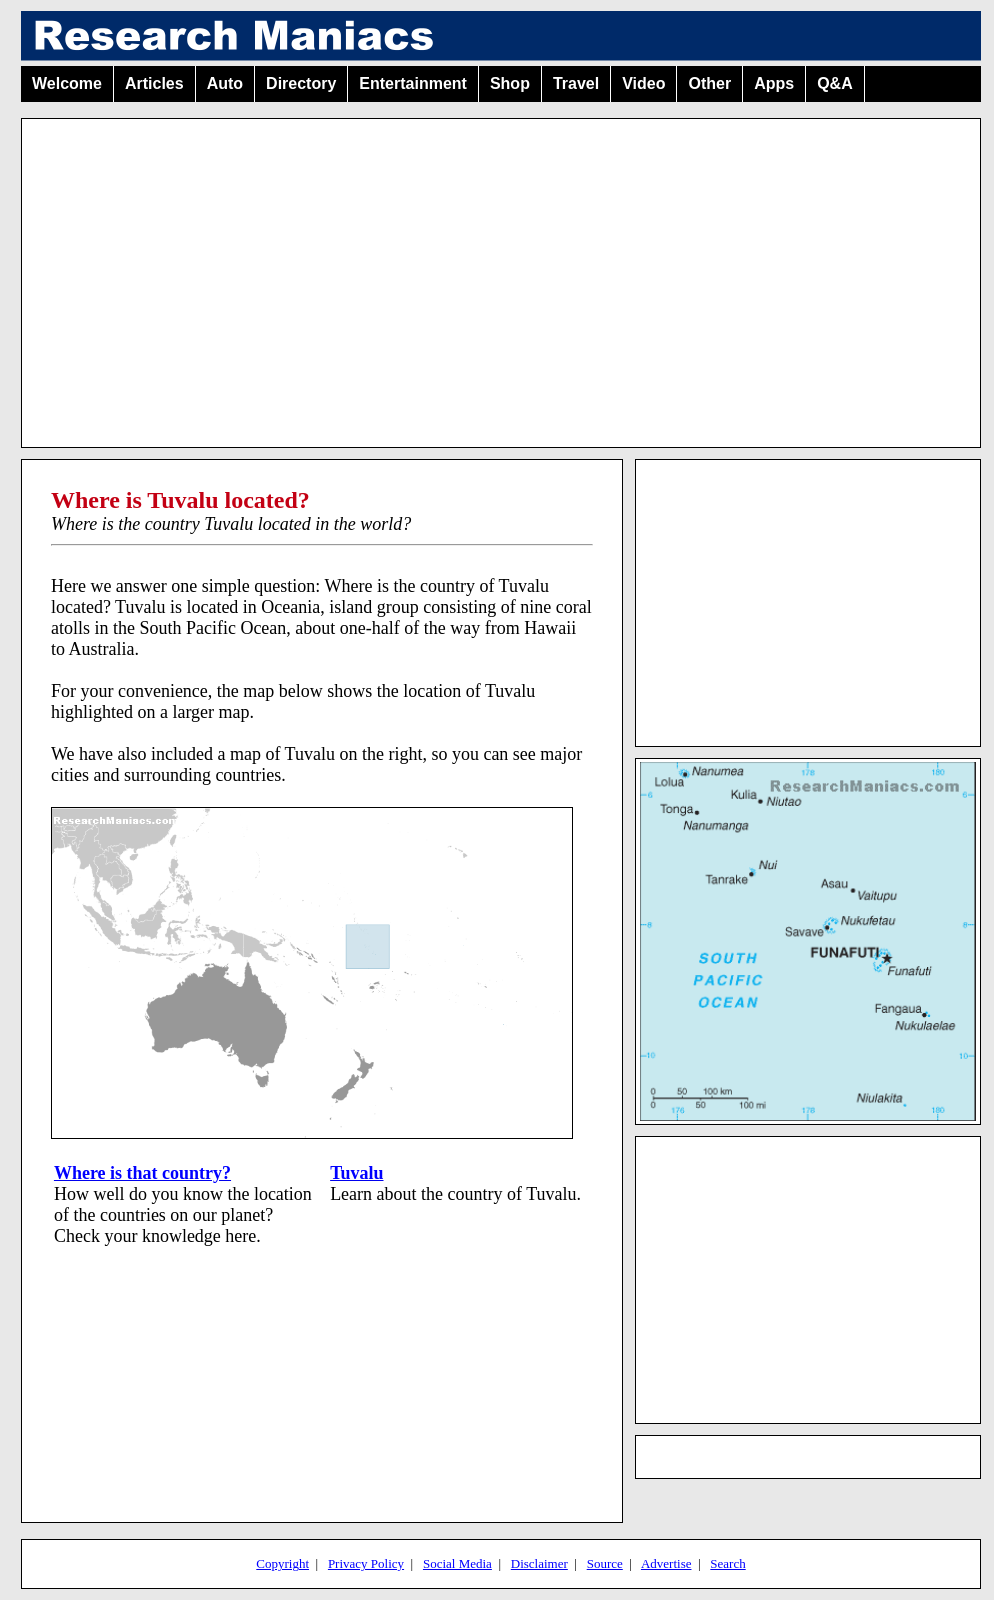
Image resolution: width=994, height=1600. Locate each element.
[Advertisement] (501, 275)
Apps (774, 83)
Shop (510, 83)
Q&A (835, 83)
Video (643, 83)
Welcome (67, 83)
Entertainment (413, 83)
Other (709, 83)
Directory (301, 83)
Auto (225, 83)
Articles (154, 83)
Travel (576, 83)
